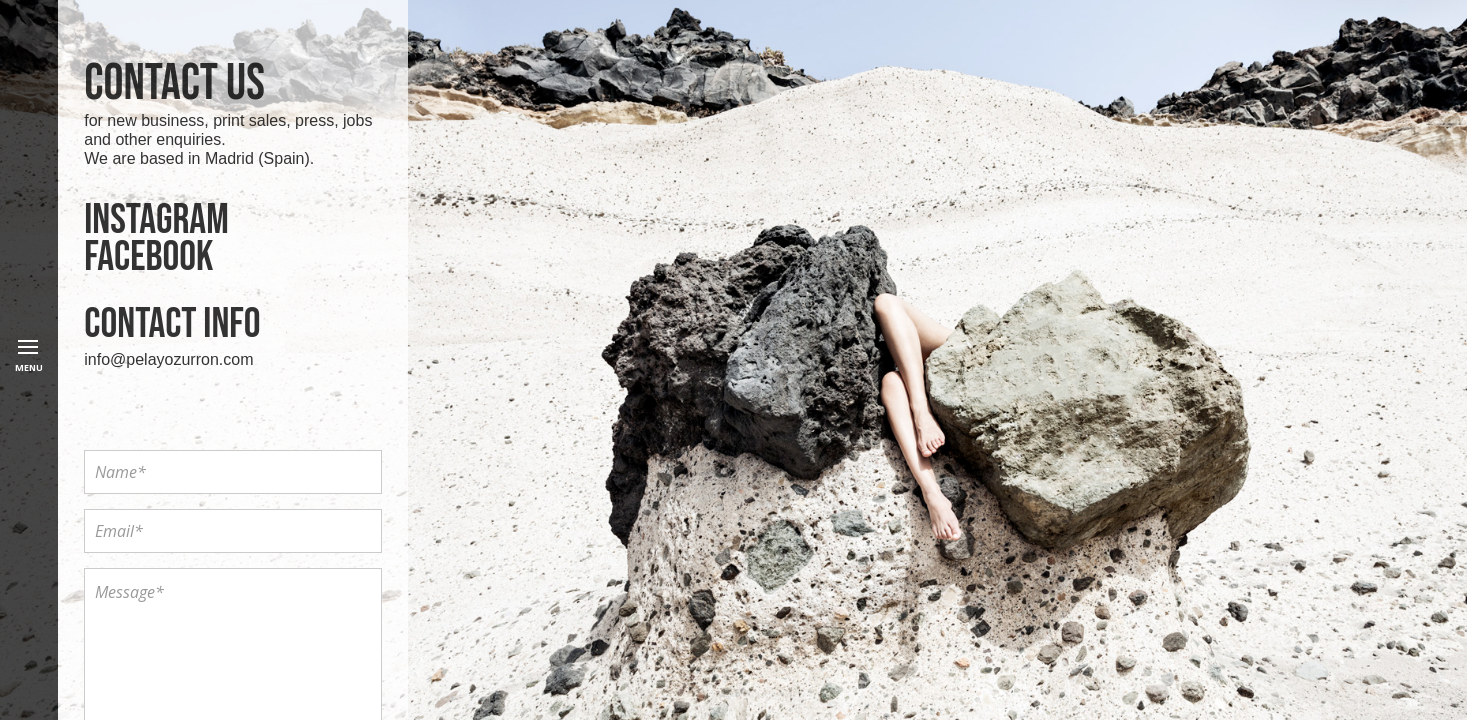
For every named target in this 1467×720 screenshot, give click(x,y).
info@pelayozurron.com (168, 359)
